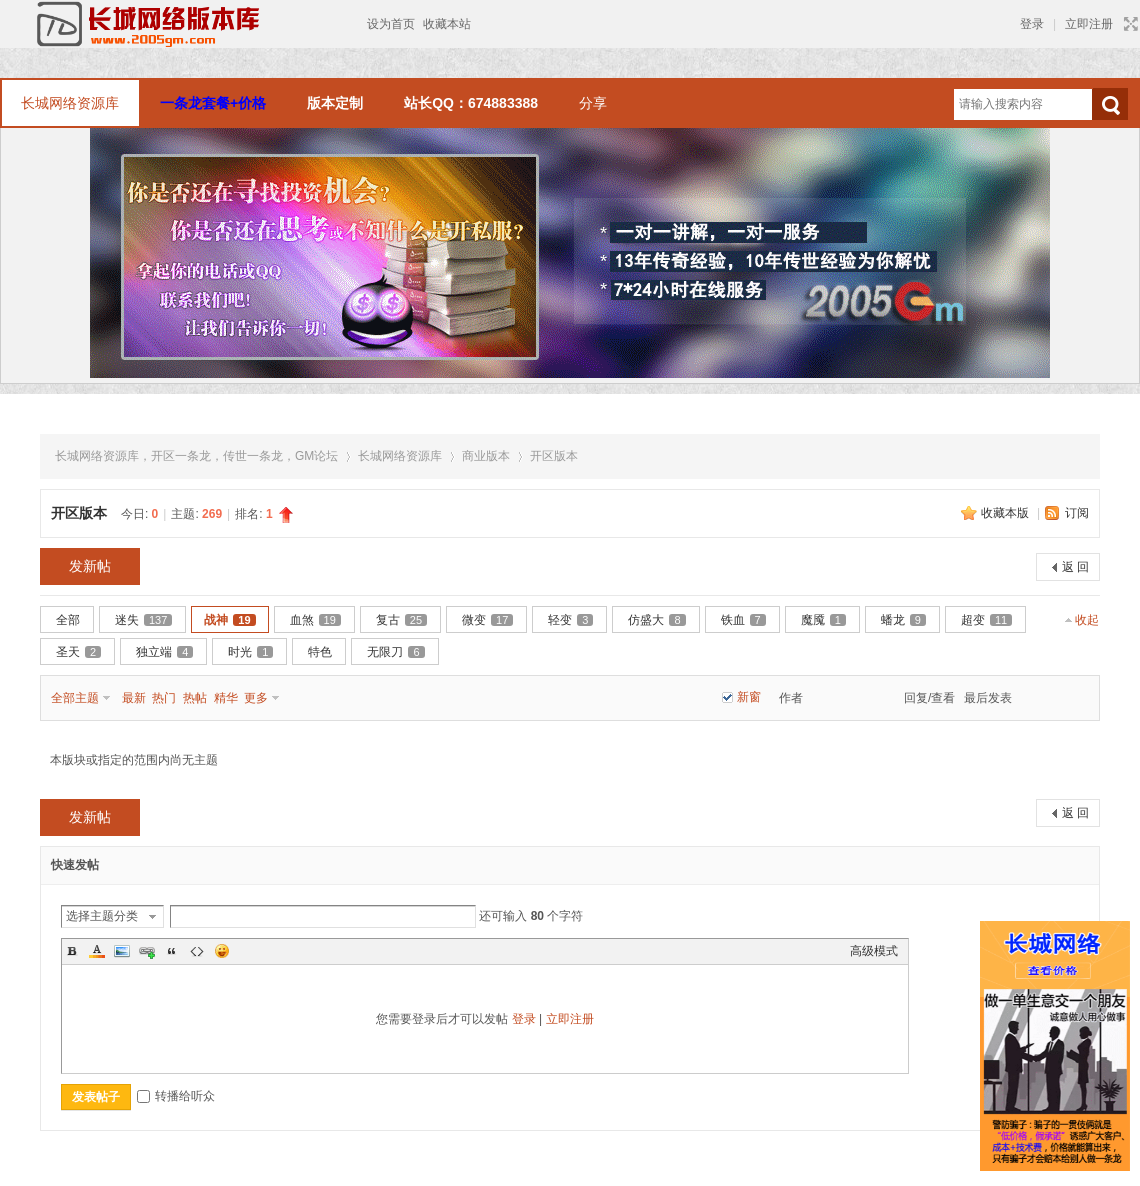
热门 (164, 698)
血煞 (315, 620)
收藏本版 (1006, 513)
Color (97, 951)
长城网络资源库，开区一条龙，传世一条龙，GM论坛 (196, 456)
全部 (68, 620)
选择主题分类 (102, 916)
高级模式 (874, 951)
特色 (320, 652)
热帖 (195, 698)
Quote (172, 951)
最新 (134, 698)
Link (147, 951)
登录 (1032, 24)
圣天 (78, 652)
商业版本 (486, 456)
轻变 (570, 620)
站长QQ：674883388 (471, 103)
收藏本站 (447, 24)
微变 (487, 620)
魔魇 (823, 620)
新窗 (749, 697)
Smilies (222, 951)
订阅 (1077, 513)
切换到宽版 (1128, 24)
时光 (250, 652)
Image (122, 951)
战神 (229, 620)
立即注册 (1089, 24)
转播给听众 (176, 1096)
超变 (986, 620)
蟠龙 (903, 620)
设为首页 (391, 24)
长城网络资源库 (70, 103)
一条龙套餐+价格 (213, 103)
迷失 (143, 620)
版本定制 (335, 103)
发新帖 (90, 566)
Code (197, 951)
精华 (226, 698)
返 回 (1075, 567)
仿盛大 (656, 620)
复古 (401, 620)
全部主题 (75, 698)
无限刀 (395, 652)
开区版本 (554, 456)
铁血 (743, 620)
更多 (256, 698)
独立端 (164, 652)
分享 (593, 103)
